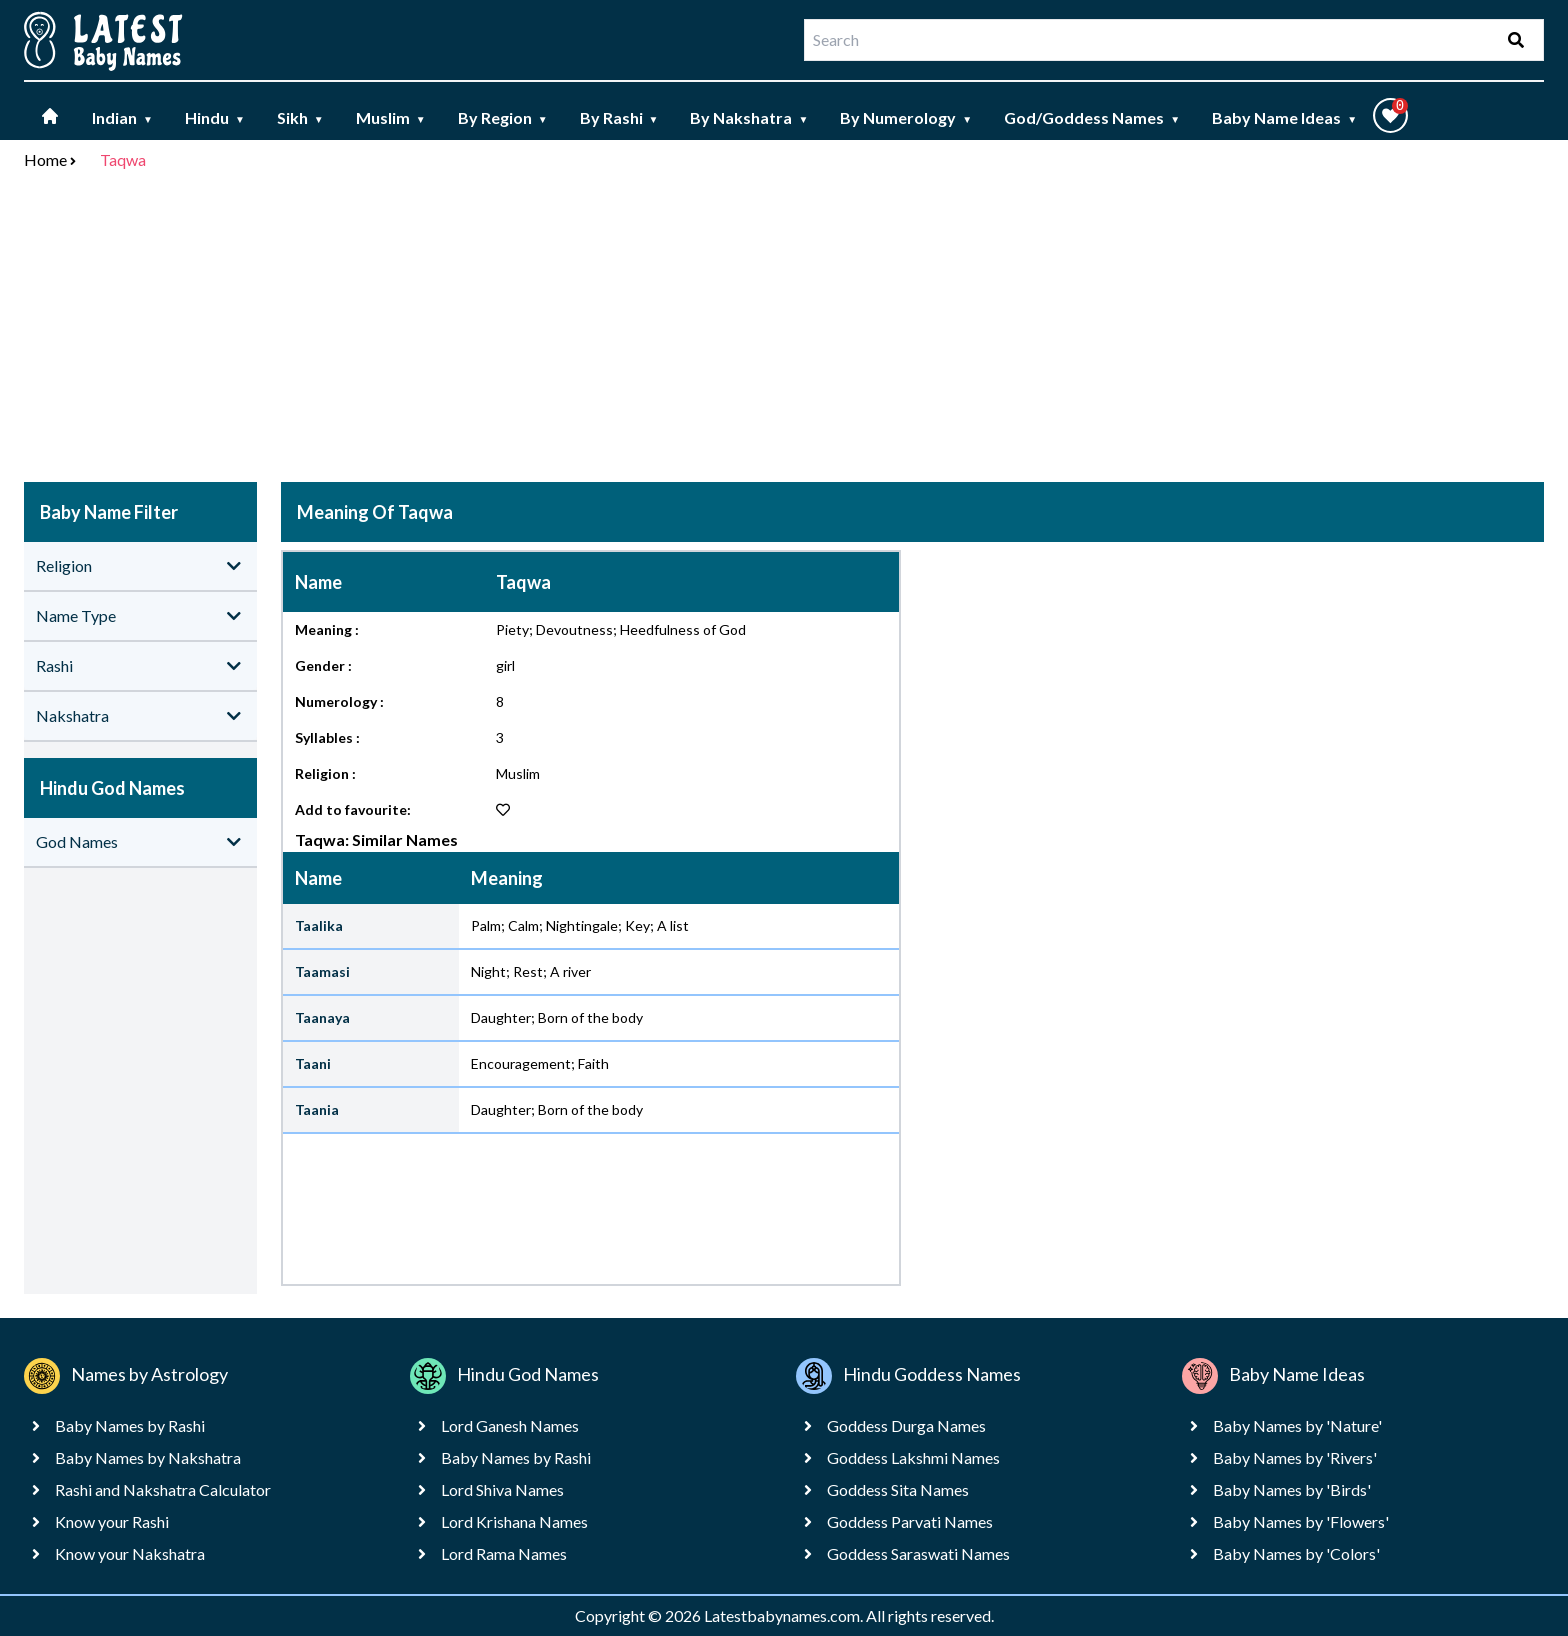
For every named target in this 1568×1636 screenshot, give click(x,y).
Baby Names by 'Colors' (1296, 1553)
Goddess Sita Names (898, 1489)
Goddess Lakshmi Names (913, 1457)
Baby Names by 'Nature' (1297, 1425)
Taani (313, 1063)
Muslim (391, 117)
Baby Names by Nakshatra (148, 1457)
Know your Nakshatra (130, 1553)
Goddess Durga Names (906, 1425)
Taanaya (322, 1017)
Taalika (319, 925)
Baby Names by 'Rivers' (1295, 1457)
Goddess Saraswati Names (918, 1553)
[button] (1390, 115)
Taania (317, 1109)
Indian (122, 117)
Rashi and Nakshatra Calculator (163, 1489)
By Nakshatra (749, 117)
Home (45, 159)
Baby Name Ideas (1284, 117)
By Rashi (619, 117)
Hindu (215, 117)
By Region (503, 117)
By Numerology (906, 117)
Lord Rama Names (504, 1553)
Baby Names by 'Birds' (1292, 1489)
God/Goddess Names (1092, 117)
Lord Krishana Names (514, 1521)
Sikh (300, 117)
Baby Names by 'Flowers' (1301, 1521)
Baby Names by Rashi (130, 1425)
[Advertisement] (784, 330)
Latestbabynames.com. (785, 1615)
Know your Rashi (112, 1521)
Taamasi (322, 971)
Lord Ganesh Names (510, 1425)
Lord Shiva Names (502, 1489)
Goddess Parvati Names (910, 1521)
